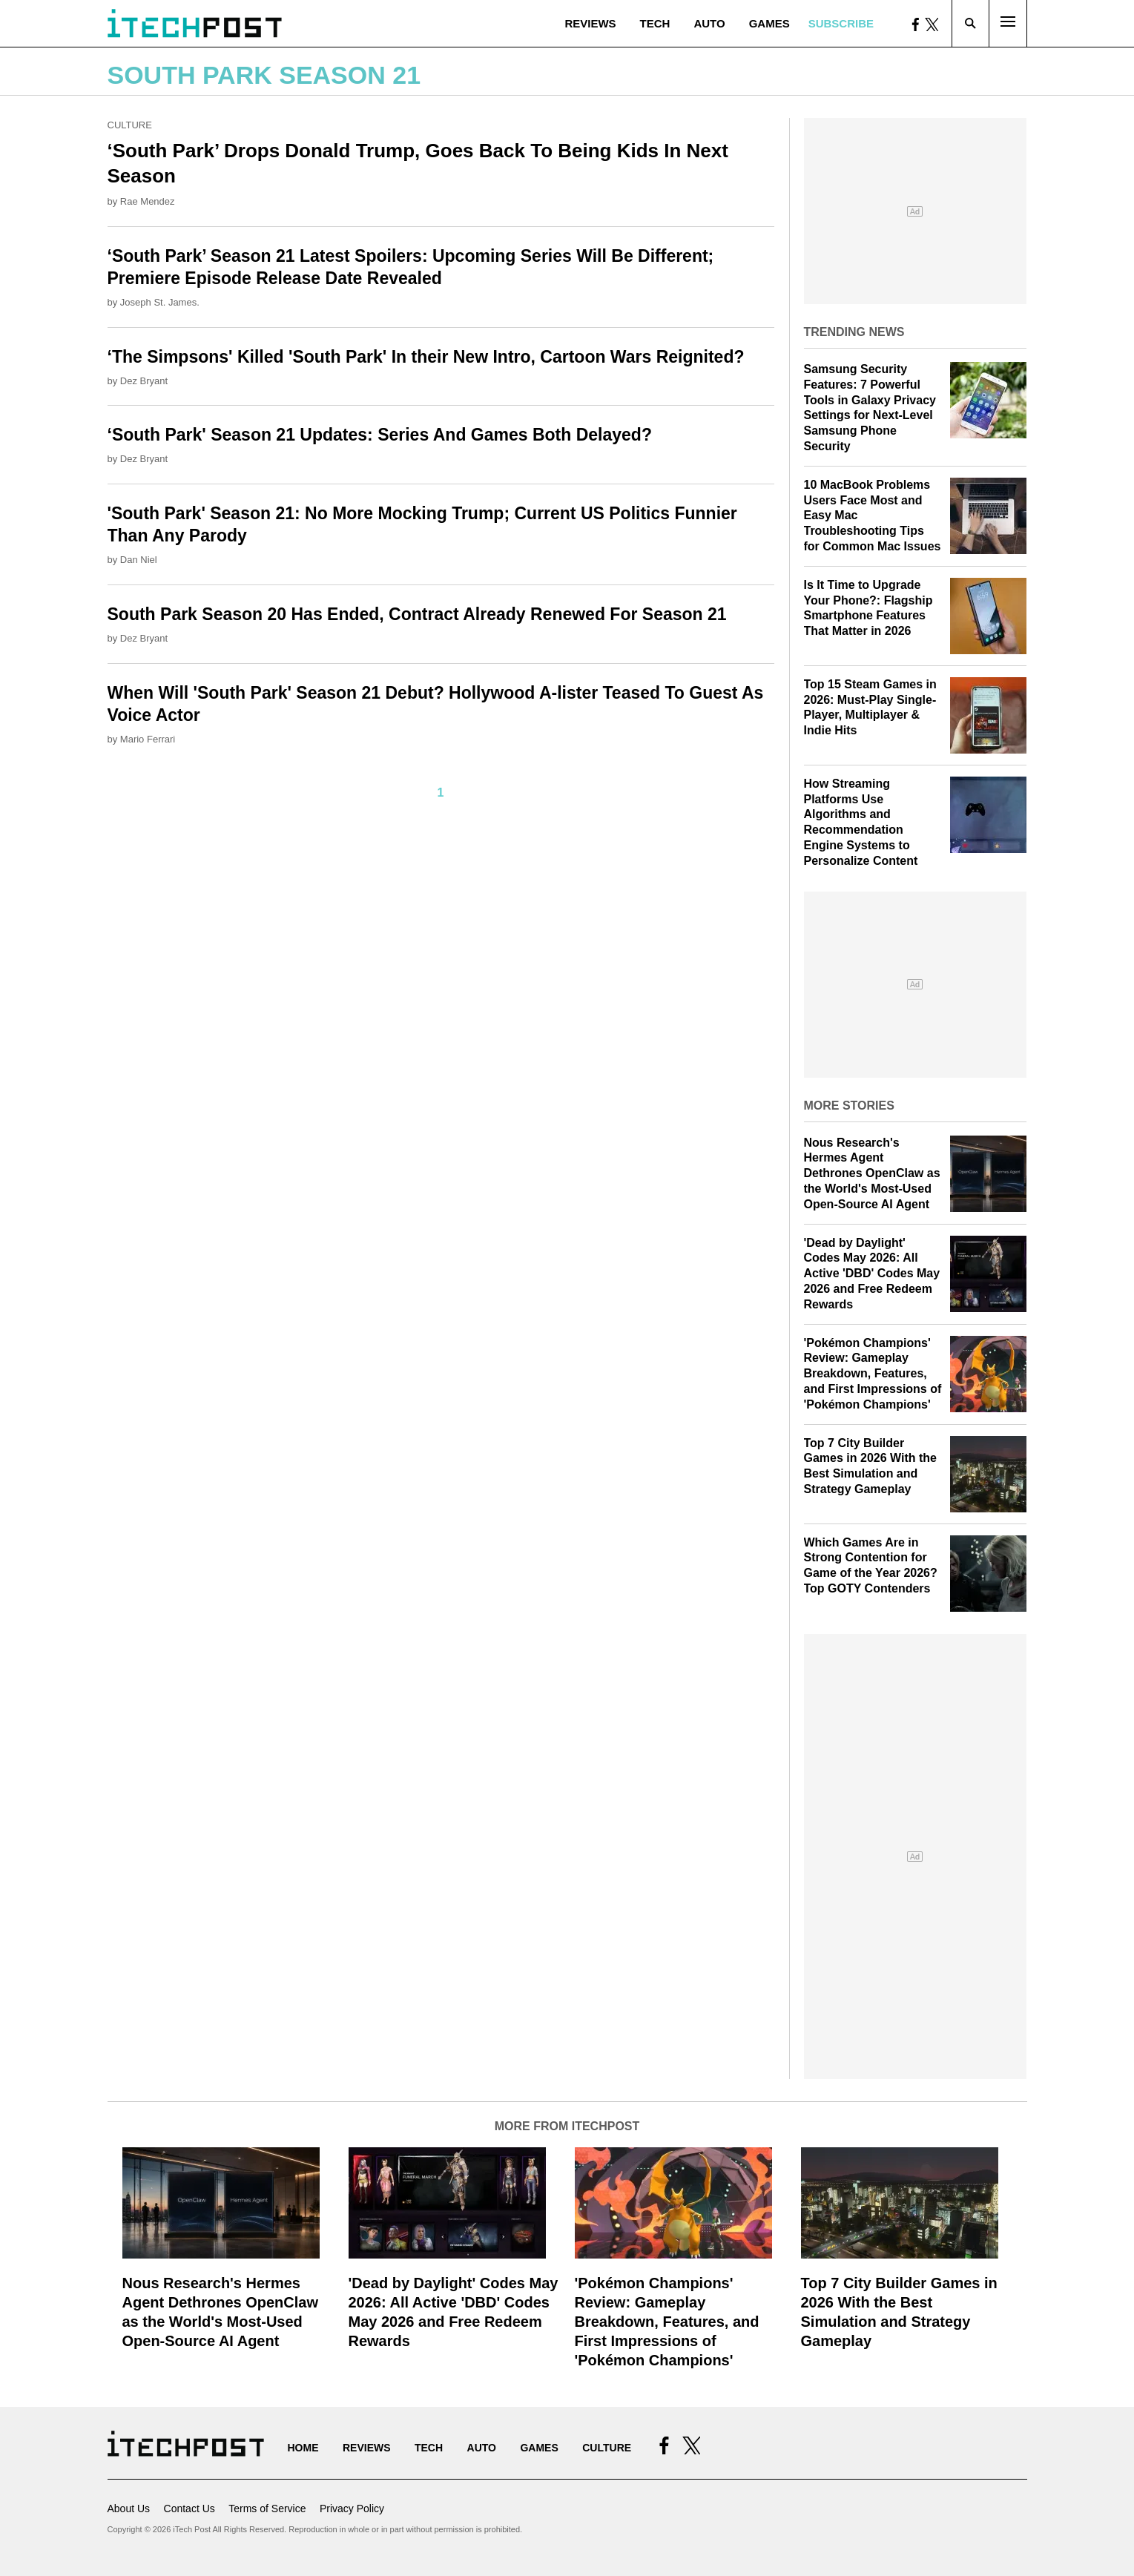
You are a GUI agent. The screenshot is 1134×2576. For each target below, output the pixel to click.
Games (769, 23)
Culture (130, 125)
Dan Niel (138, 559)
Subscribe (841, 23)
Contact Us (189, 2508)
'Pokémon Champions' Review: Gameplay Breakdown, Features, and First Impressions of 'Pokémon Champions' (873, 1374)
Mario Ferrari (147, 739)
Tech (655, 23)
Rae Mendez (147, 201)
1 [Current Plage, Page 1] (441, 792)
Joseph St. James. (160, 302)
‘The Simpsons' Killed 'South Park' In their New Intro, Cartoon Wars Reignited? (426, 356)
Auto (709, 23)
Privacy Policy (352, 2508)
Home (303, 2448)
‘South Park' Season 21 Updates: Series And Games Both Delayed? (380, 434)
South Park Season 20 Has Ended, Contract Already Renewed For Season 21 (417, 614)
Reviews (590, 23)
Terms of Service (267, 2508)
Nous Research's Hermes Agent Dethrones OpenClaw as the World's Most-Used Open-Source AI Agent (872, 1173)
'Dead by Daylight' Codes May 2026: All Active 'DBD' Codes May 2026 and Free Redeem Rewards (872, 1273)
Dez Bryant (144, 380)
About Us (129, 2508)
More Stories (849, 1105)
